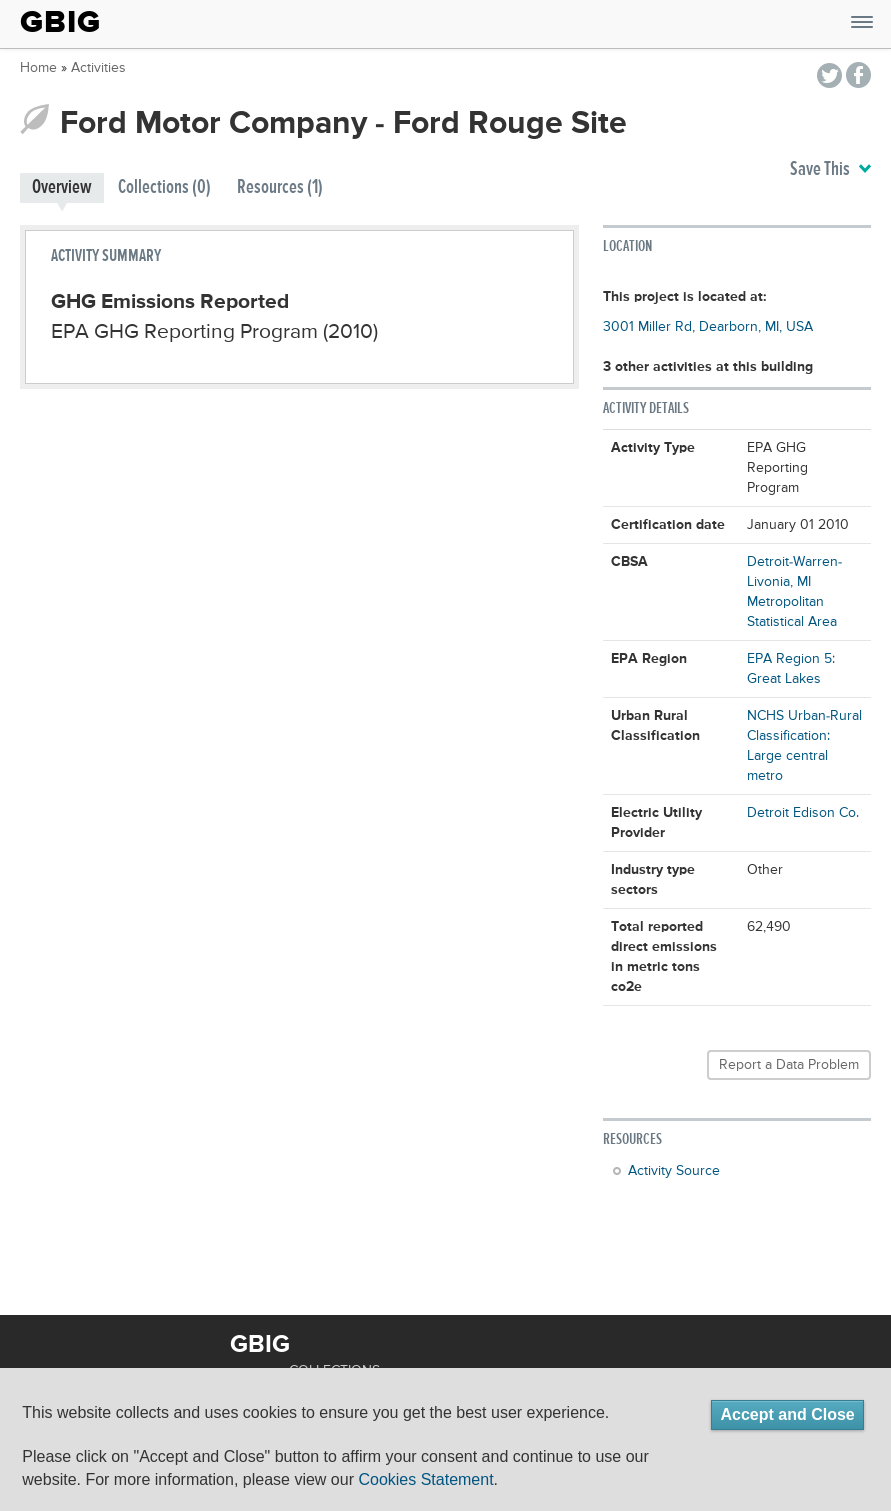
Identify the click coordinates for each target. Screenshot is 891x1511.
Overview (62, 187)
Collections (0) (164, 187)
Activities (98, 68)
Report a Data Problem (789, 1065)
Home (38, 68)
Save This (830, 170)
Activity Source (674, 1171)
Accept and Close (787, 1414)
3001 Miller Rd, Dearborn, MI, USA (708, 327)
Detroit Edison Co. (803, 813)
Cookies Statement (425, 1479)
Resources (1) (280, 187)
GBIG (60, 22)
